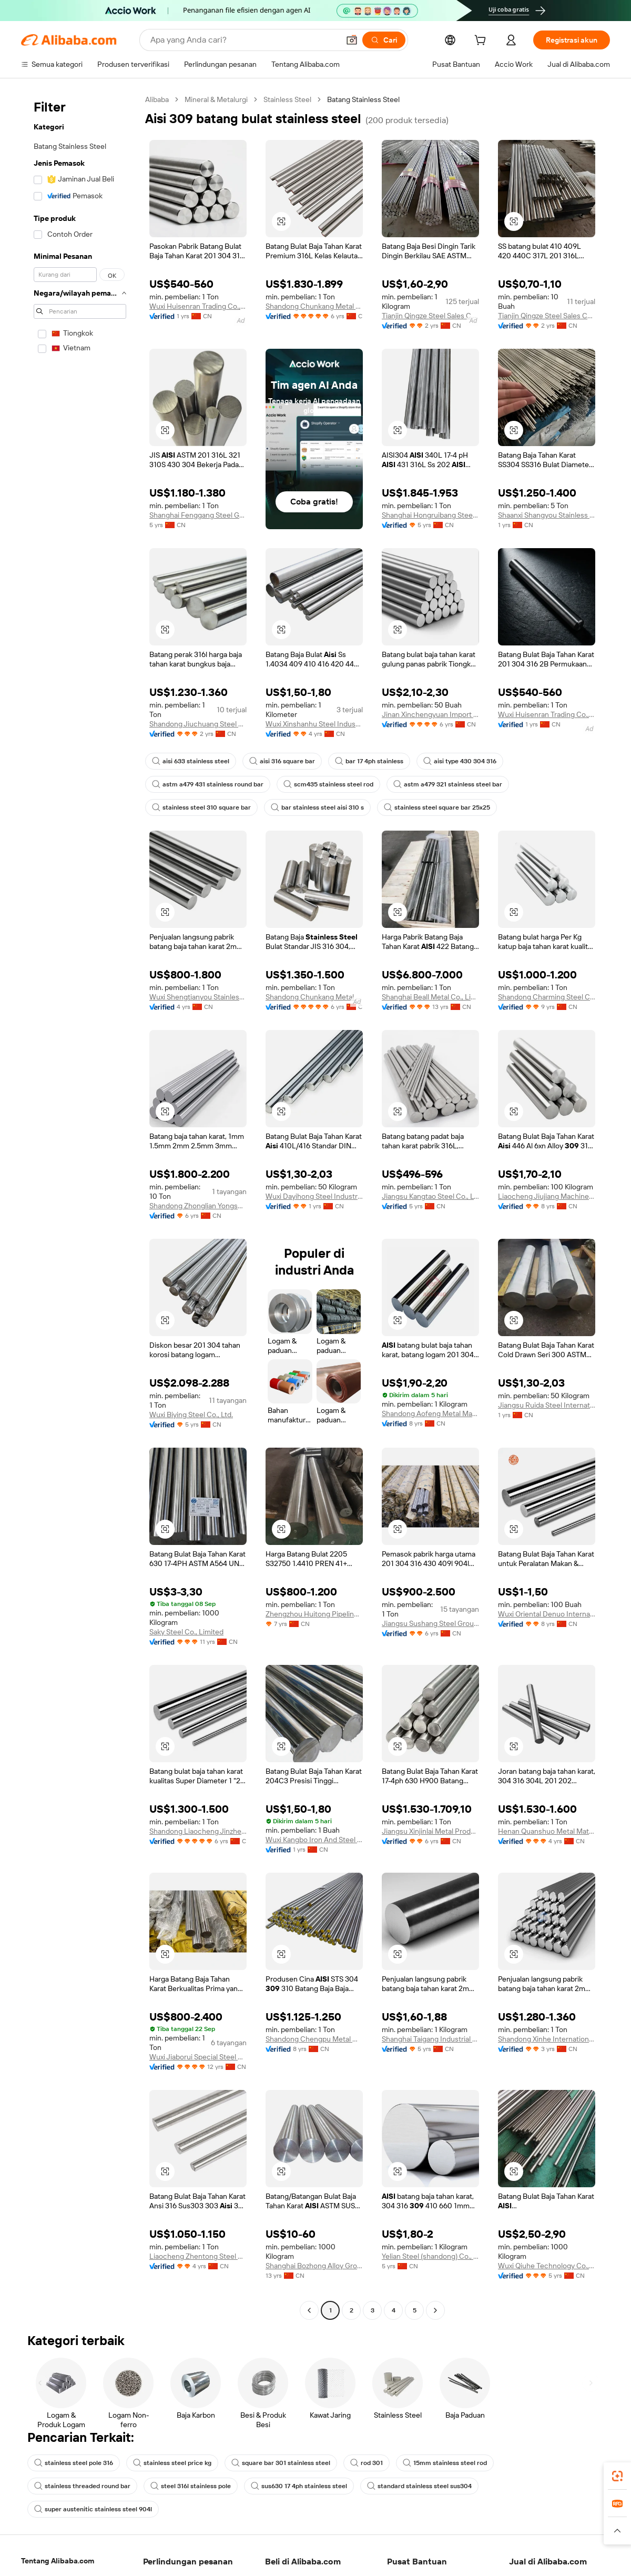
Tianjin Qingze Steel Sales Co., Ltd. (430, 315)
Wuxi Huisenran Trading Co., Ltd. (198, 306)
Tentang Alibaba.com (57, 2561)
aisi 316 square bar (282, 761)
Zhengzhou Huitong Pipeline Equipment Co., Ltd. (314, 1614)
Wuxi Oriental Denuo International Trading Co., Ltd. (546, 1614)
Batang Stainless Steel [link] (363, 99)
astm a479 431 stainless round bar (207, 784)
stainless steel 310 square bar (201, 807)
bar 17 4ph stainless (369, 761)
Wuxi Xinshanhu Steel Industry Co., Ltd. (314, 724)
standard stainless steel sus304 (419, 2486)
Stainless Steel (287, 99)
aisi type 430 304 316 (459, 761)
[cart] (482, 41)
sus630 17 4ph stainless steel (299, 2486)
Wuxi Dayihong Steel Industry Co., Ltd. (314, 1196)
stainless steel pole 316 (73, 2463)
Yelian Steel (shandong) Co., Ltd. (430, 2256)
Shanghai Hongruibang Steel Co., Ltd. (430, 515)
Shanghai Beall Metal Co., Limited (430, 997)
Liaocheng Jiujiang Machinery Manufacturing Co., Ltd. (546, 1196)
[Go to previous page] (309, 2310)
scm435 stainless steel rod (328, 784)
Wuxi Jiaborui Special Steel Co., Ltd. (198, 2057)
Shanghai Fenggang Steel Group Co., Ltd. (198, 515)
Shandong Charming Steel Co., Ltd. (546, 997)
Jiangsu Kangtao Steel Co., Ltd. (430, 1196)
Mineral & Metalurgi (216, 99)
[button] (351, 40)
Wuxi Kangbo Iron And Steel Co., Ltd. (314, 1839)
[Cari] (383, 40)
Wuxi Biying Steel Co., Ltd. (191, 1414)
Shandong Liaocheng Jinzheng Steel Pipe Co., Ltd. (198, 1831)
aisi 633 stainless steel (190, 761)
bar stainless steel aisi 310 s (317, 807)
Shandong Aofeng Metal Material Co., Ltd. (430, 1413)
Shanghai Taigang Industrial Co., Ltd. (430, 2039)
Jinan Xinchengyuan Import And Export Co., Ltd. (430, 714)
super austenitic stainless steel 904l (93, 2509)
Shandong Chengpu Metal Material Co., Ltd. (314, 2039)
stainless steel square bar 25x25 (437, 807)
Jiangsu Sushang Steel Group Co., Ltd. (430, 1623)
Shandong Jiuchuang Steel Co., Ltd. (198, 724)
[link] (617, 2476)
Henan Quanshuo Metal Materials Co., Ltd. (546, 1831)
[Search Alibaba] (243, 40)
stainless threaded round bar (82, 2486)
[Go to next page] (435, 2310)
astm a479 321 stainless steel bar (447, 784)
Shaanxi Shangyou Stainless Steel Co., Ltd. (546, 515)
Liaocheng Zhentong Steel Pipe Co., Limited (198, 2256)
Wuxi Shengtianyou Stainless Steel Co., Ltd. (198, 997)
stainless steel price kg (172, 2463)
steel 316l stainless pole (190, 2486)
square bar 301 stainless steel (280, 2463)
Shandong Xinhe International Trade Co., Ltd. (546, 2039)
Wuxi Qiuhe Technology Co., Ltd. (546, 2265)
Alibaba (157, 99)
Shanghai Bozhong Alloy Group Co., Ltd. (314, 2265)
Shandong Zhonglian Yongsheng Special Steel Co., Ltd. (198, 1205)
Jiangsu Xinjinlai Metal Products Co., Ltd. (430, 1831)
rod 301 (366, 2463)
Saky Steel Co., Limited (186, 1632)
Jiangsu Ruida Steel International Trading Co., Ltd (546, 1405)
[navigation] (80, 1206)
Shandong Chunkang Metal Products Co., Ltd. (314, 306)
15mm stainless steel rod (445, 2463)
